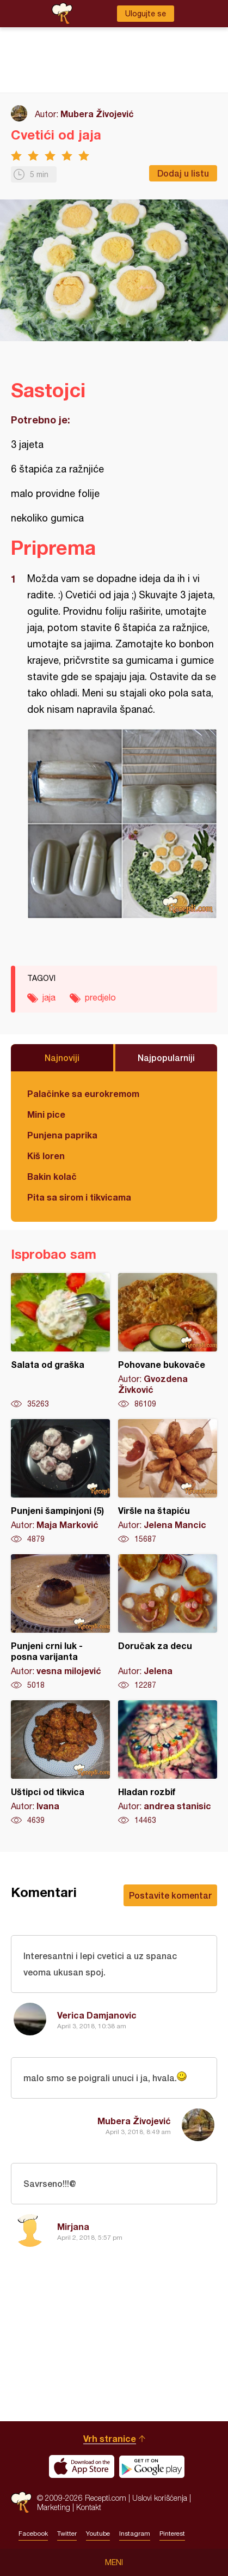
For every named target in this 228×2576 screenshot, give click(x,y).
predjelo (100, 997)
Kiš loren (46, 1155)
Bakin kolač (52, 1176)
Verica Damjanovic (97, 2015)
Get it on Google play (151, 2466)
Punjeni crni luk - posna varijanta (60, 1622)
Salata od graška (60, 1341)
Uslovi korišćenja (159, 2497)
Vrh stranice (109, 2438)
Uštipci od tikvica (60, 1763)
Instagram (134, 2533)
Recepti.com (21, 2502)
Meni (114, 2562)
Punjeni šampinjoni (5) (60, 1481)
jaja (49, 997)
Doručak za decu (167, 1622)
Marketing (53, 2507)
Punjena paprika (62, 1135)
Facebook (33, 2533)
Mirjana (73, 2226)
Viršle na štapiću (167, 1481)
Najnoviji (62, 1057)
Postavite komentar (170, 1895)
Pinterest (172, 2533)
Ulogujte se (145, 13)
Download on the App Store (81, 2466)
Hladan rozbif (167, 1763)
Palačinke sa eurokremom (83, 1093)
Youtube (98, 2533)
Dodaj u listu (183, 173)
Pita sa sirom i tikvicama (79, 1197)
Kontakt (88, 2507)
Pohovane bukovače (167, 1341)
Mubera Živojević (97, 113)
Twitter (67, 2533)
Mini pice (46, 1114)
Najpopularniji (166, 1057)
